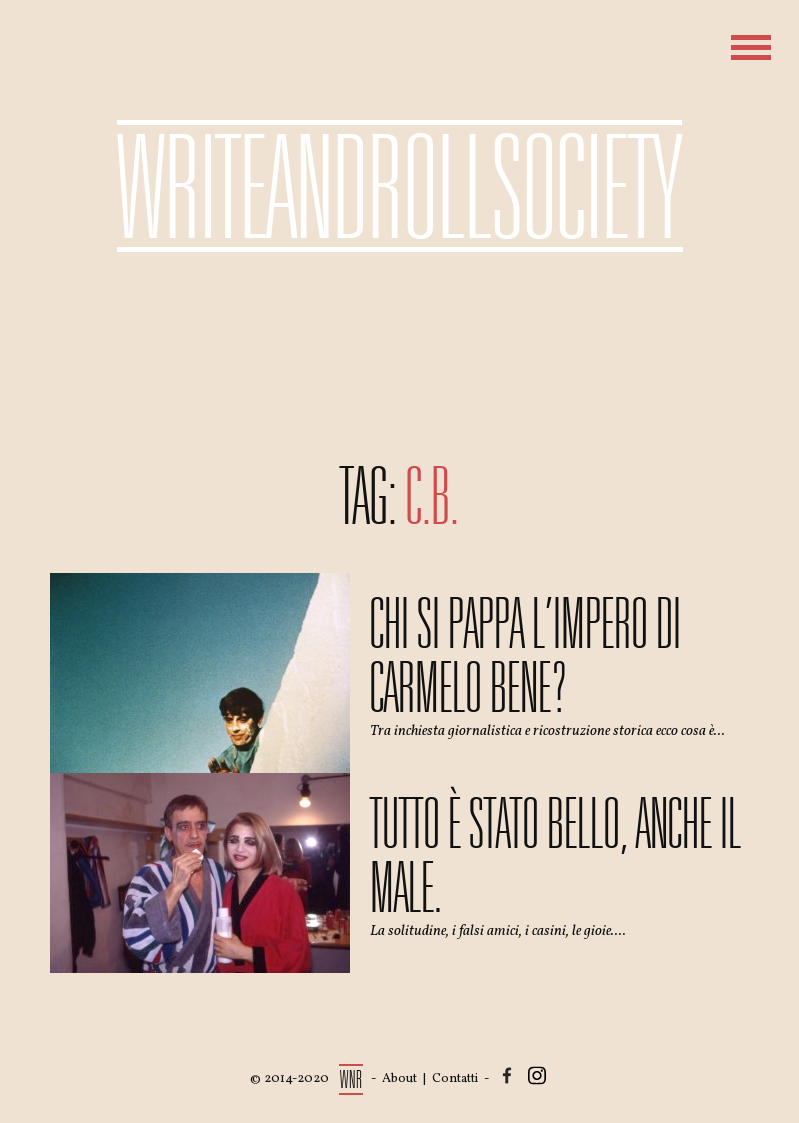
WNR (351, 1079)
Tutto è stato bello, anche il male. (555, 856)
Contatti (455, 1079)
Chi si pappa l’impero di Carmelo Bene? (525, 656)
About (399, 1079)
